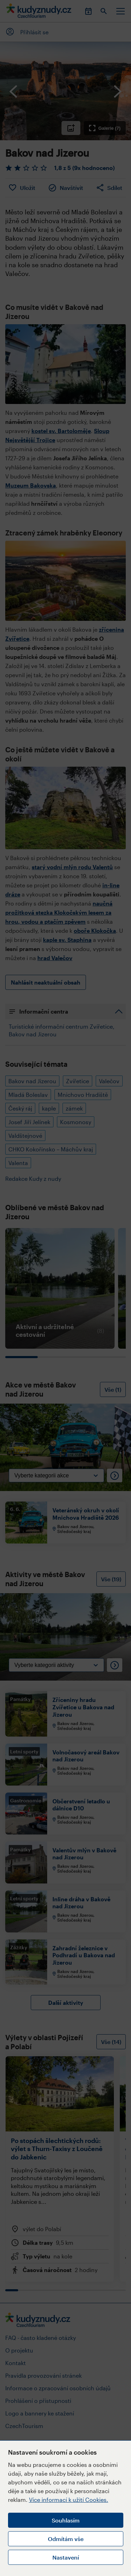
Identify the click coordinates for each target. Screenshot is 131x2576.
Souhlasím (66, 2520)
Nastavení (65, 2557)
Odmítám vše (65, 2538)
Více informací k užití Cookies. (68, 2499)
